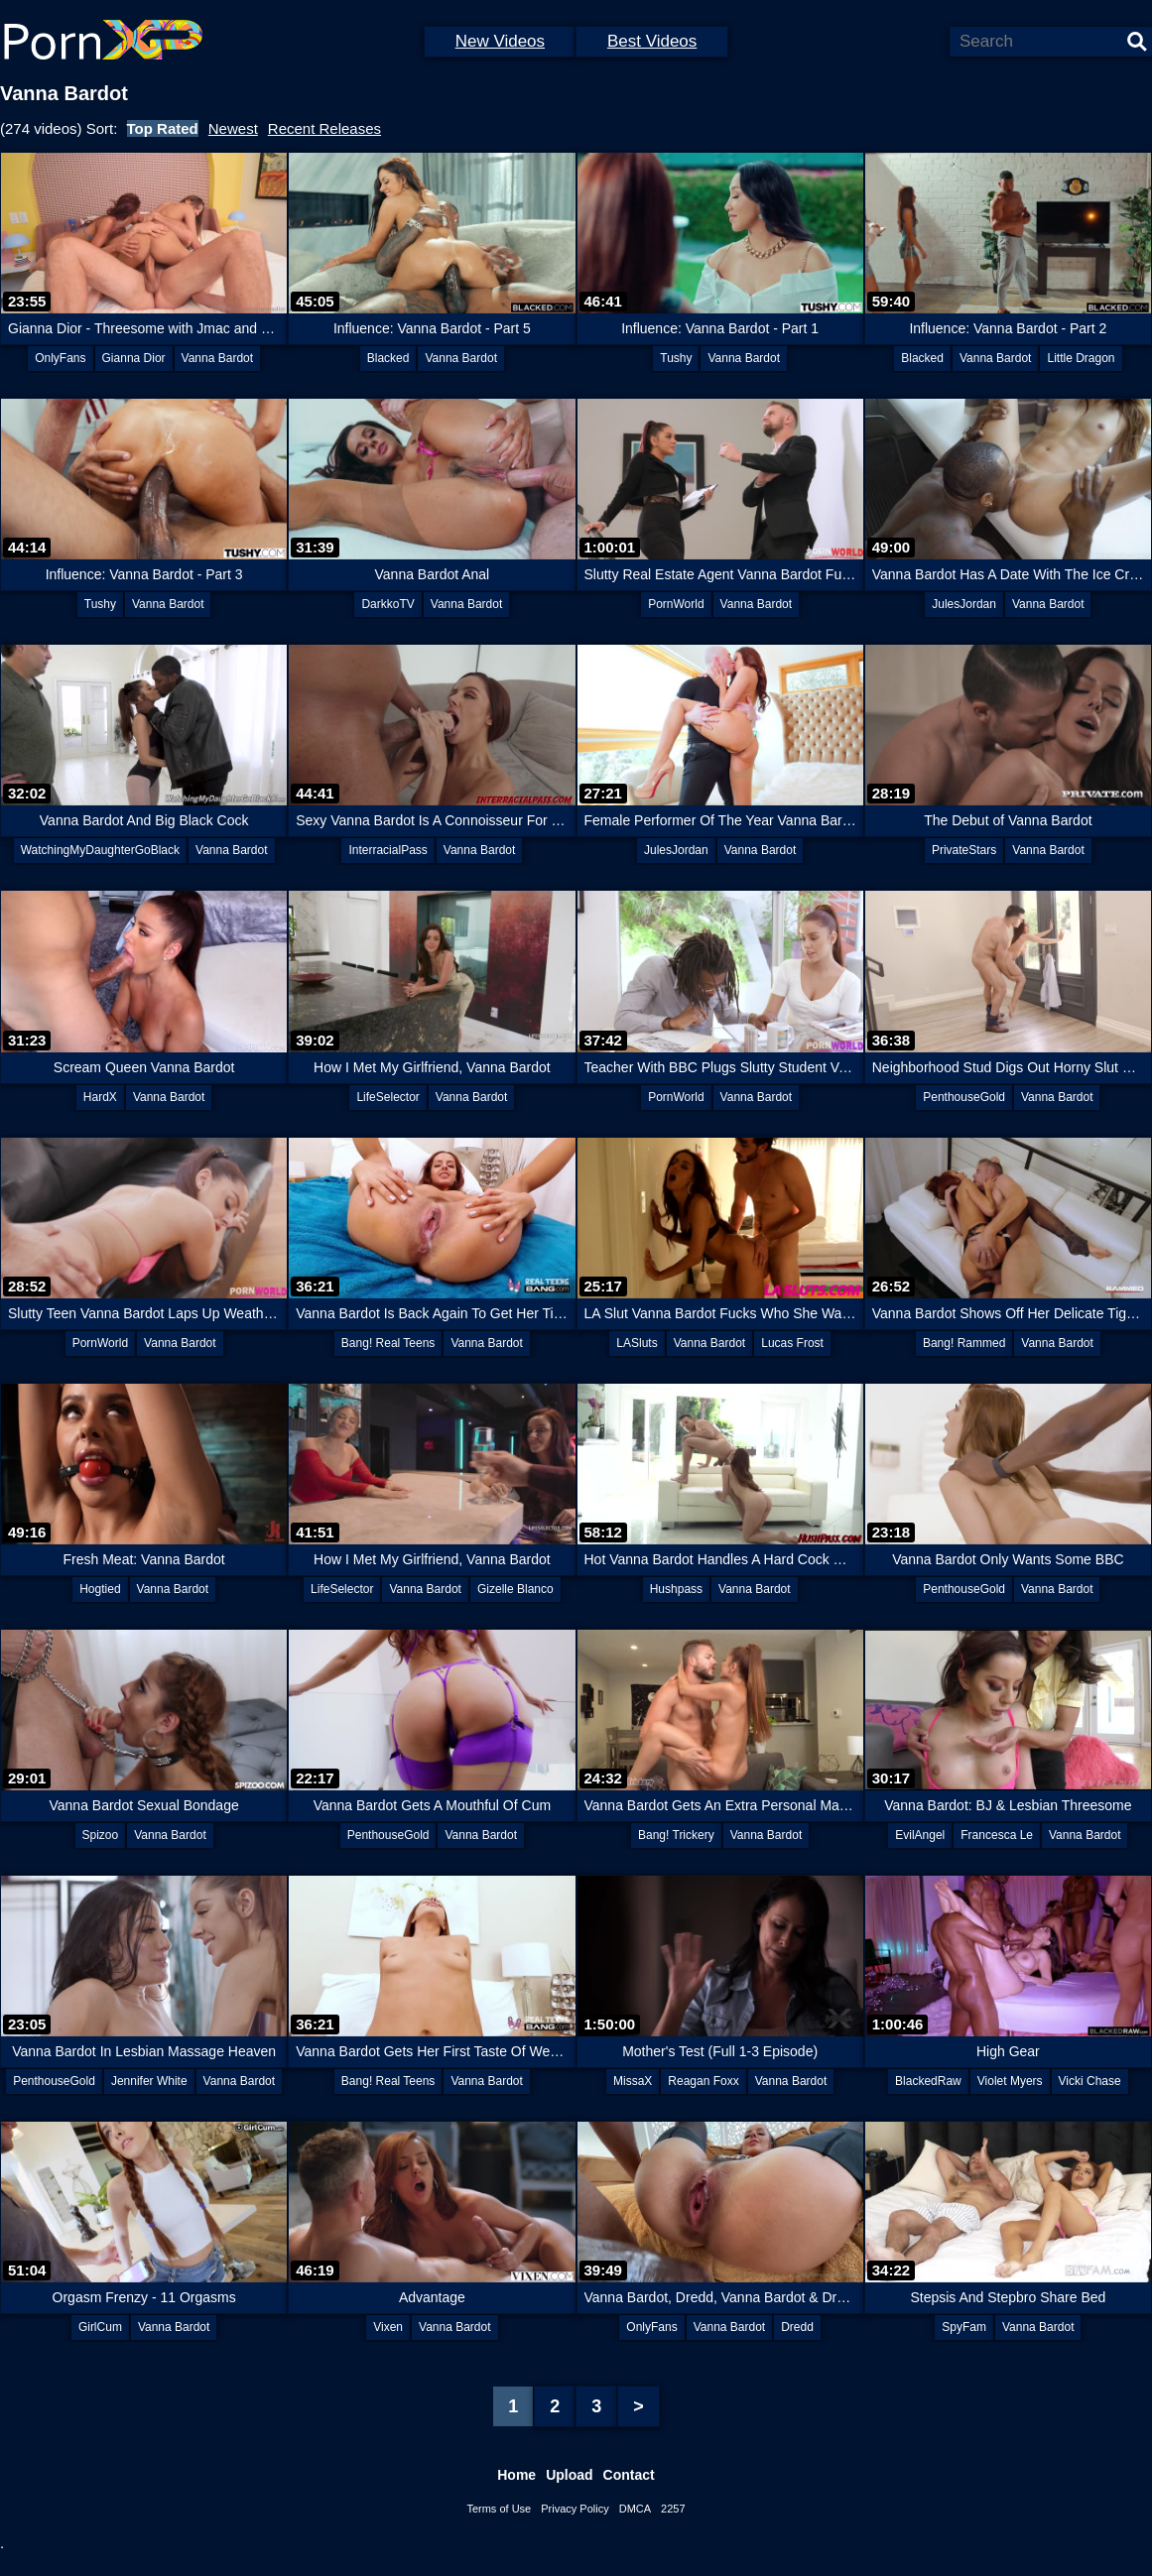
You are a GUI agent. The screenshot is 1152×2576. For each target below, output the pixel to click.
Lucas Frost (792, 1343)
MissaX (632, 2081)
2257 (673, 2509)
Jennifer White (149, 2081)
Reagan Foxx (703, 2081)
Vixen (388, 2327)
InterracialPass (387, 850)
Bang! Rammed (964, 1343)
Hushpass (676, 1589)
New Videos (500, 41)
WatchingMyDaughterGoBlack (100, 850)
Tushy (676, 358)
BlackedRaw (928, 2081)
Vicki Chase (1090, 2081)
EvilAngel (920, 1835)
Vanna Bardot (218, 358)
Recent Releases (324, 128)
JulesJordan (964, 604)
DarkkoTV (387, 604)
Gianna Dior (134, 358)
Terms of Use (498, 2509)
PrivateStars (964, 850)
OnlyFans (60, 358)
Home (516, 2475)
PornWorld (676, 604)
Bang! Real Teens (388, 1343)
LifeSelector (387, 1097)
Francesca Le (996, 1835)
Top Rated (162, 128)
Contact (629, 2475)
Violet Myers (1010, 2081)
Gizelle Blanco (515, 1589)
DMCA (635, 2509)
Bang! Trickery (676, 1835)
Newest (233, 128)
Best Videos (652, 41)
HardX (100, 1097)
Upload (569, 2475)
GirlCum (100, 2327)
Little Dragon (1080, 358)
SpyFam (964, 2327)
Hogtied (99, 1589)
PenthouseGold (964, 1097)
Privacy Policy (574, 2509)
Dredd (797, 2327)
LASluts (636, 1343)
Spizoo (100, 1835)
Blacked (388, 358)
